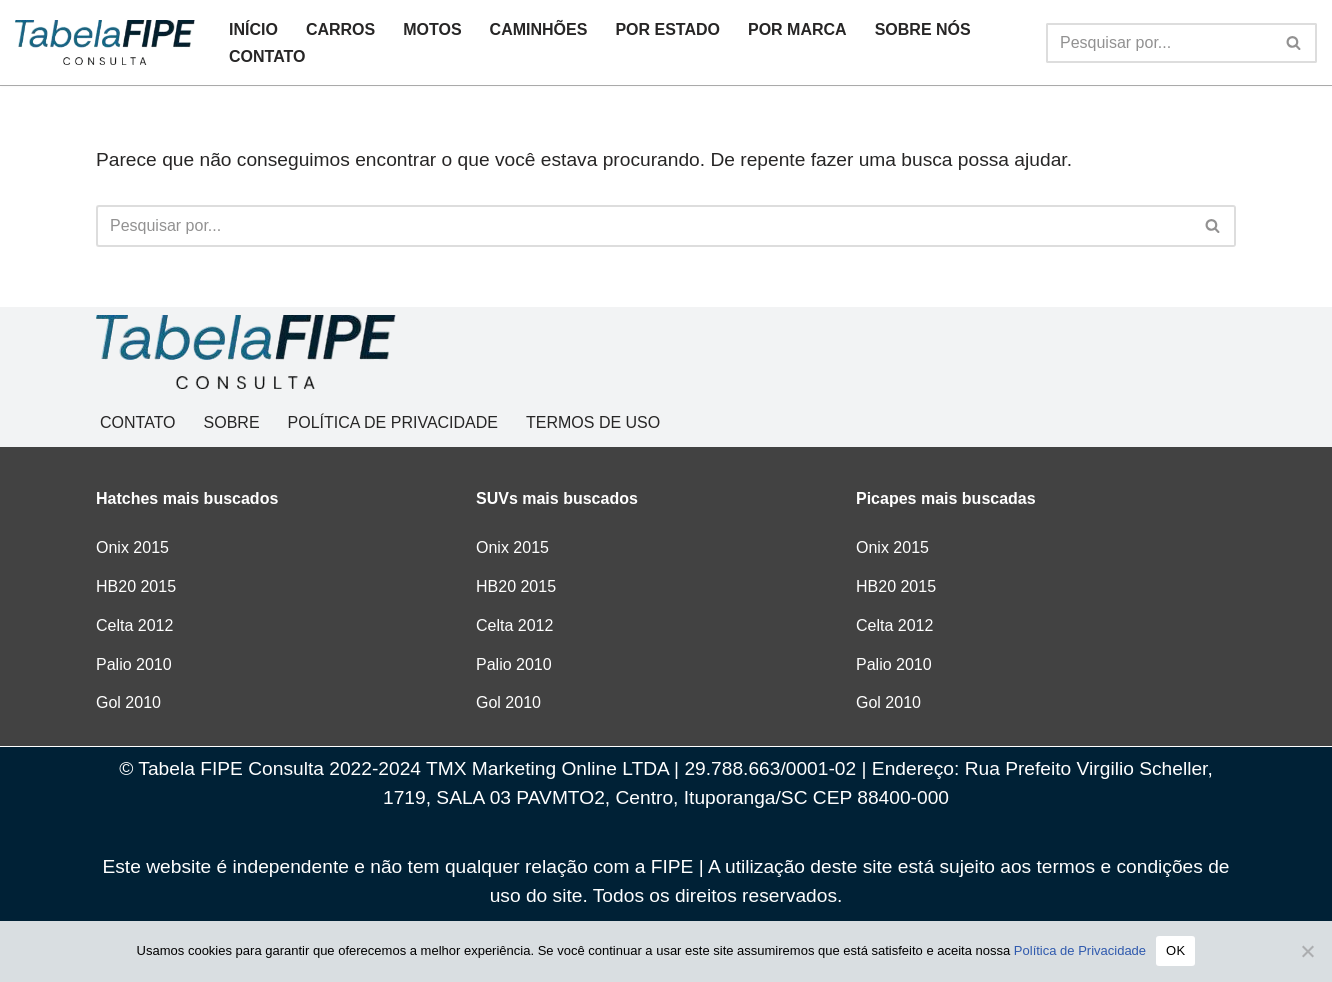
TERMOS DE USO (593, 422)
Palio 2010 (134, 664)
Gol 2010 (128, 702)
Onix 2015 (132, 547)
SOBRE (232, 422)
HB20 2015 (136, 586)
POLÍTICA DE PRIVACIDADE (393, 422)
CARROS (340, 29)
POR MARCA (797, 29)
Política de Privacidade (1080, 950)
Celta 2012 (134, 625)
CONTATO (267, 56)
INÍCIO (253, 29)
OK (1175, 950)
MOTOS (432, 29)
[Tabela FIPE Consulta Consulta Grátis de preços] (105, 42)
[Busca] (1159, 43)
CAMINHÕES (539, 29)
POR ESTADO (667, 29)
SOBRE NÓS (923, 29)
